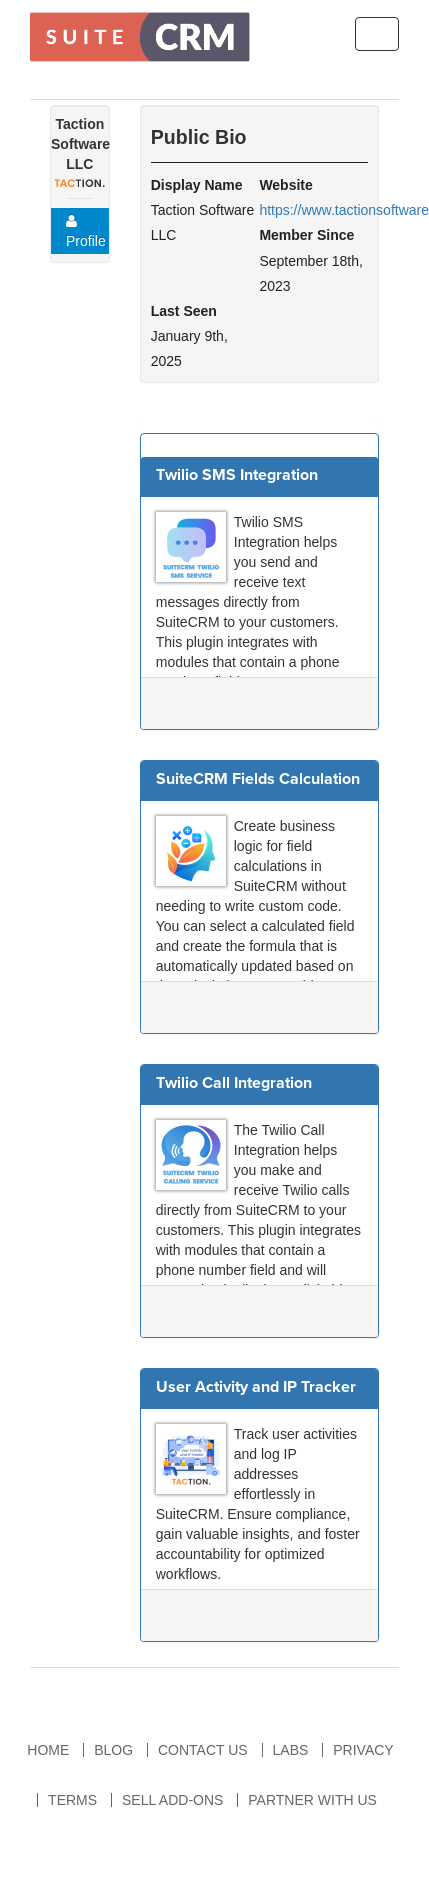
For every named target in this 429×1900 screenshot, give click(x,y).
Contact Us (203, 1750)
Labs (291, 1750)
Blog (113, 1750)
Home (48, 1750)
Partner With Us (312, 1800)
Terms (72, 1800)
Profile (86, 231)
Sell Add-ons (172, 1800)
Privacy (363, 1750)
